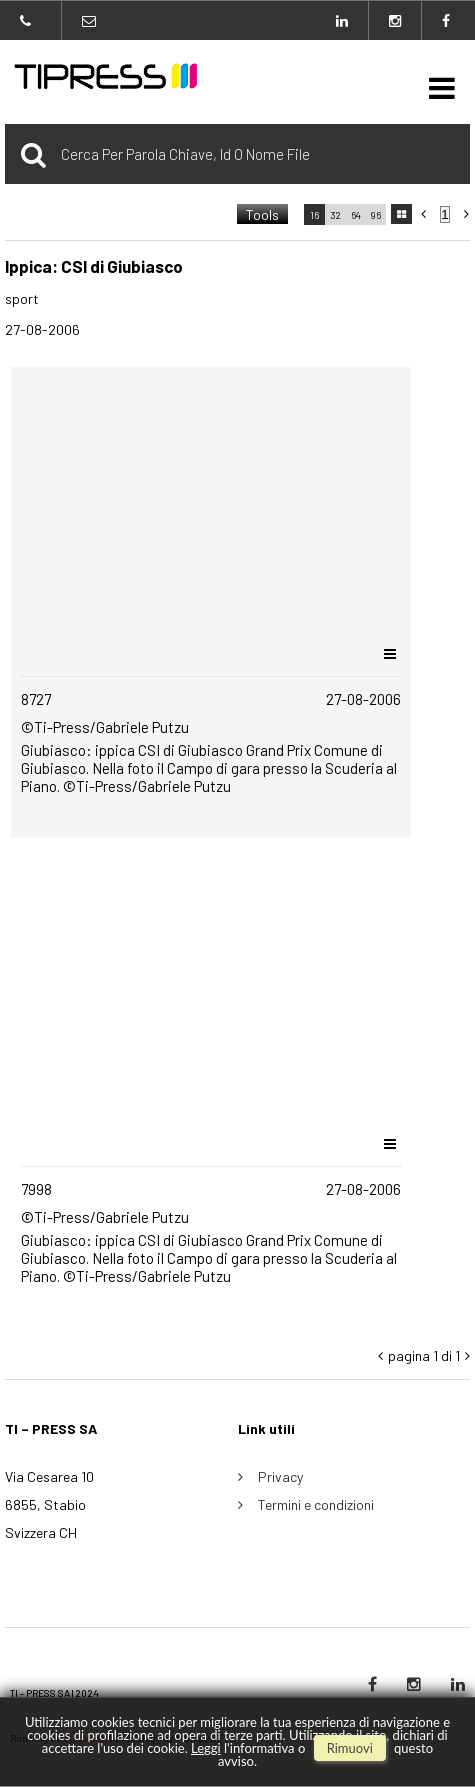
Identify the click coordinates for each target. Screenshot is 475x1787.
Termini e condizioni (316, 1504)
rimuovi (350, 1748)
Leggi (206, 1748)
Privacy (280, 1476)
